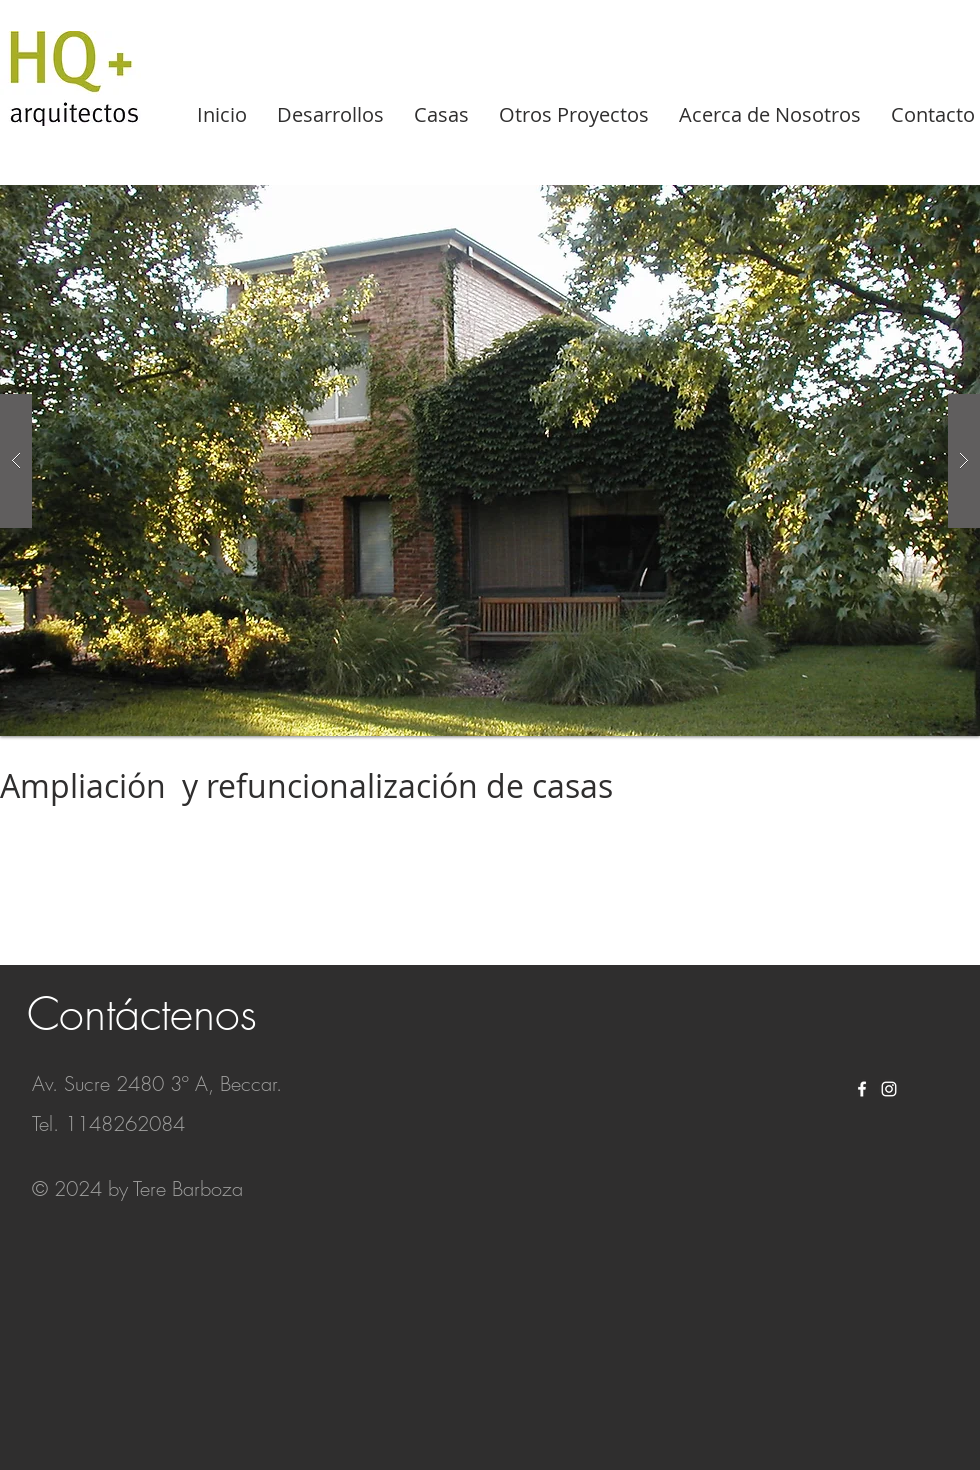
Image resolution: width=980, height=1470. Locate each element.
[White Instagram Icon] (889, 1089)
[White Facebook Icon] (862, 1089)
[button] (490, 460)
